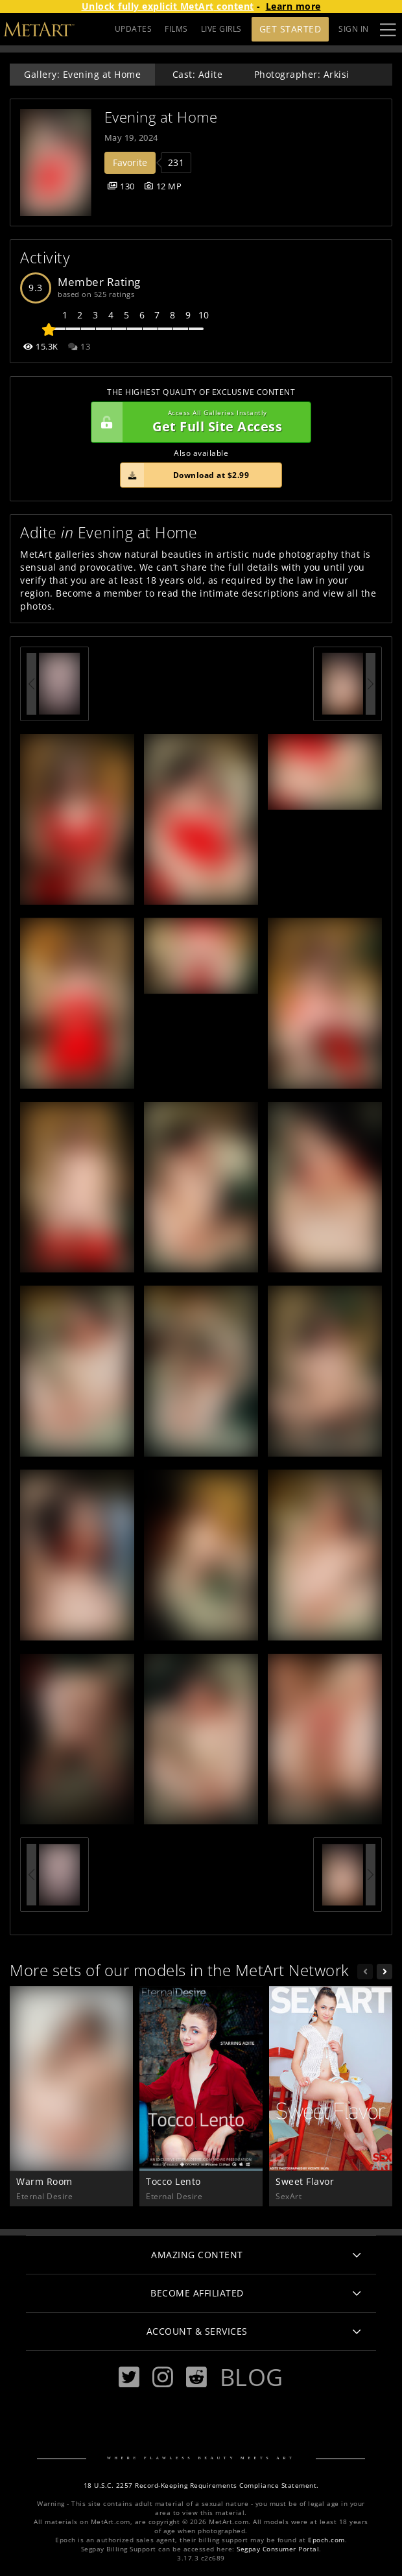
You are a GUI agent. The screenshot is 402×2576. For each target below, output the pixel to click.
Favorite (130, 162)
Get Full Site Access (197, 422)
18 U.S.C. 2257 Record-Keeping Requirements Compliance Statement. (201, 2485)
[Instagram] (162, 2377)
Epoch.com (326, 2540)
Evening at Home (161, 117)
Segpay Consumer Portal (278, 2549)
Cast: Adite (197, 74)
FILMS (176, 28)
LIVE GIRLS (221, 28)
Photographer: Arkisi (301, 74)
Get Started (290, 29)
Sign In (353, 28)
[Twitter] (129, 2377)
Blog (251, 2377)
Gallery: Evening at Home (82, 74)
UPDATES (133, 28)
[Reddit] (196, 2377)
